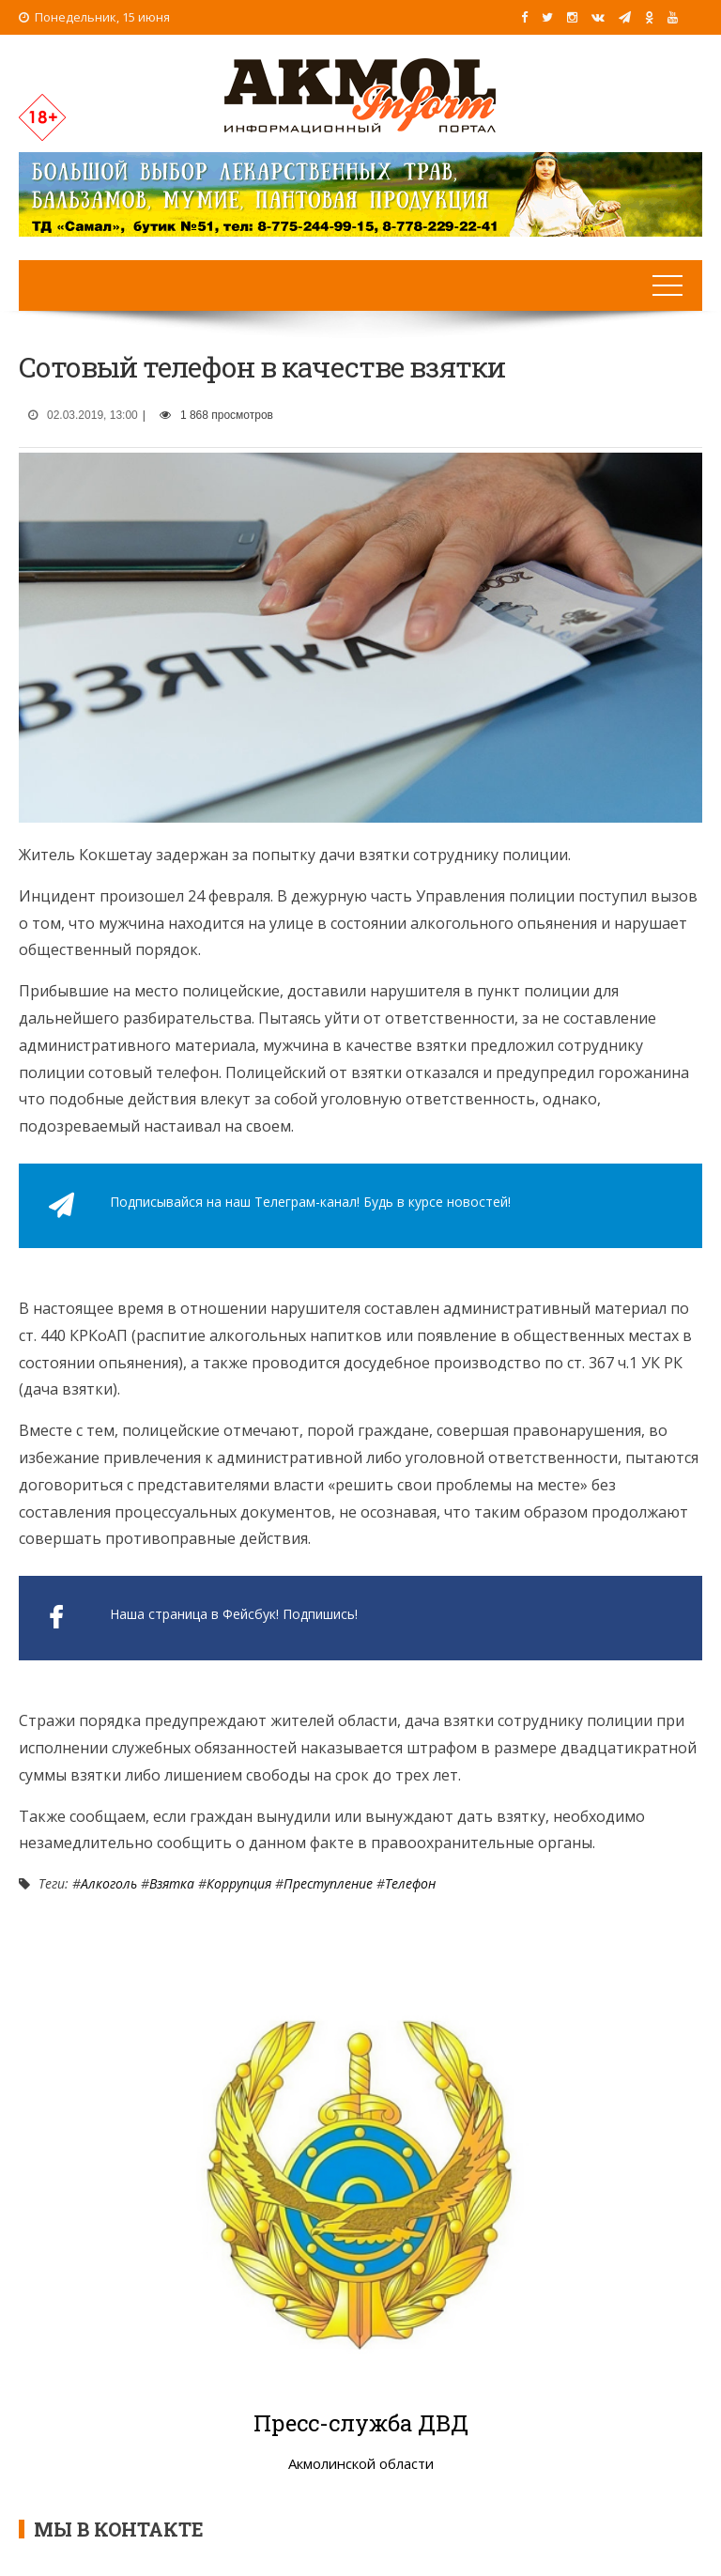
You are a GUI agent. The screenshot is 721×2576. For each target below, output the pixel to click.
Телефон (410, 1883)
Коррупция (239, 1883)
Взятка (171, 1883)
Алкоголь (109, 1883)
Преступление (328, 1883)
